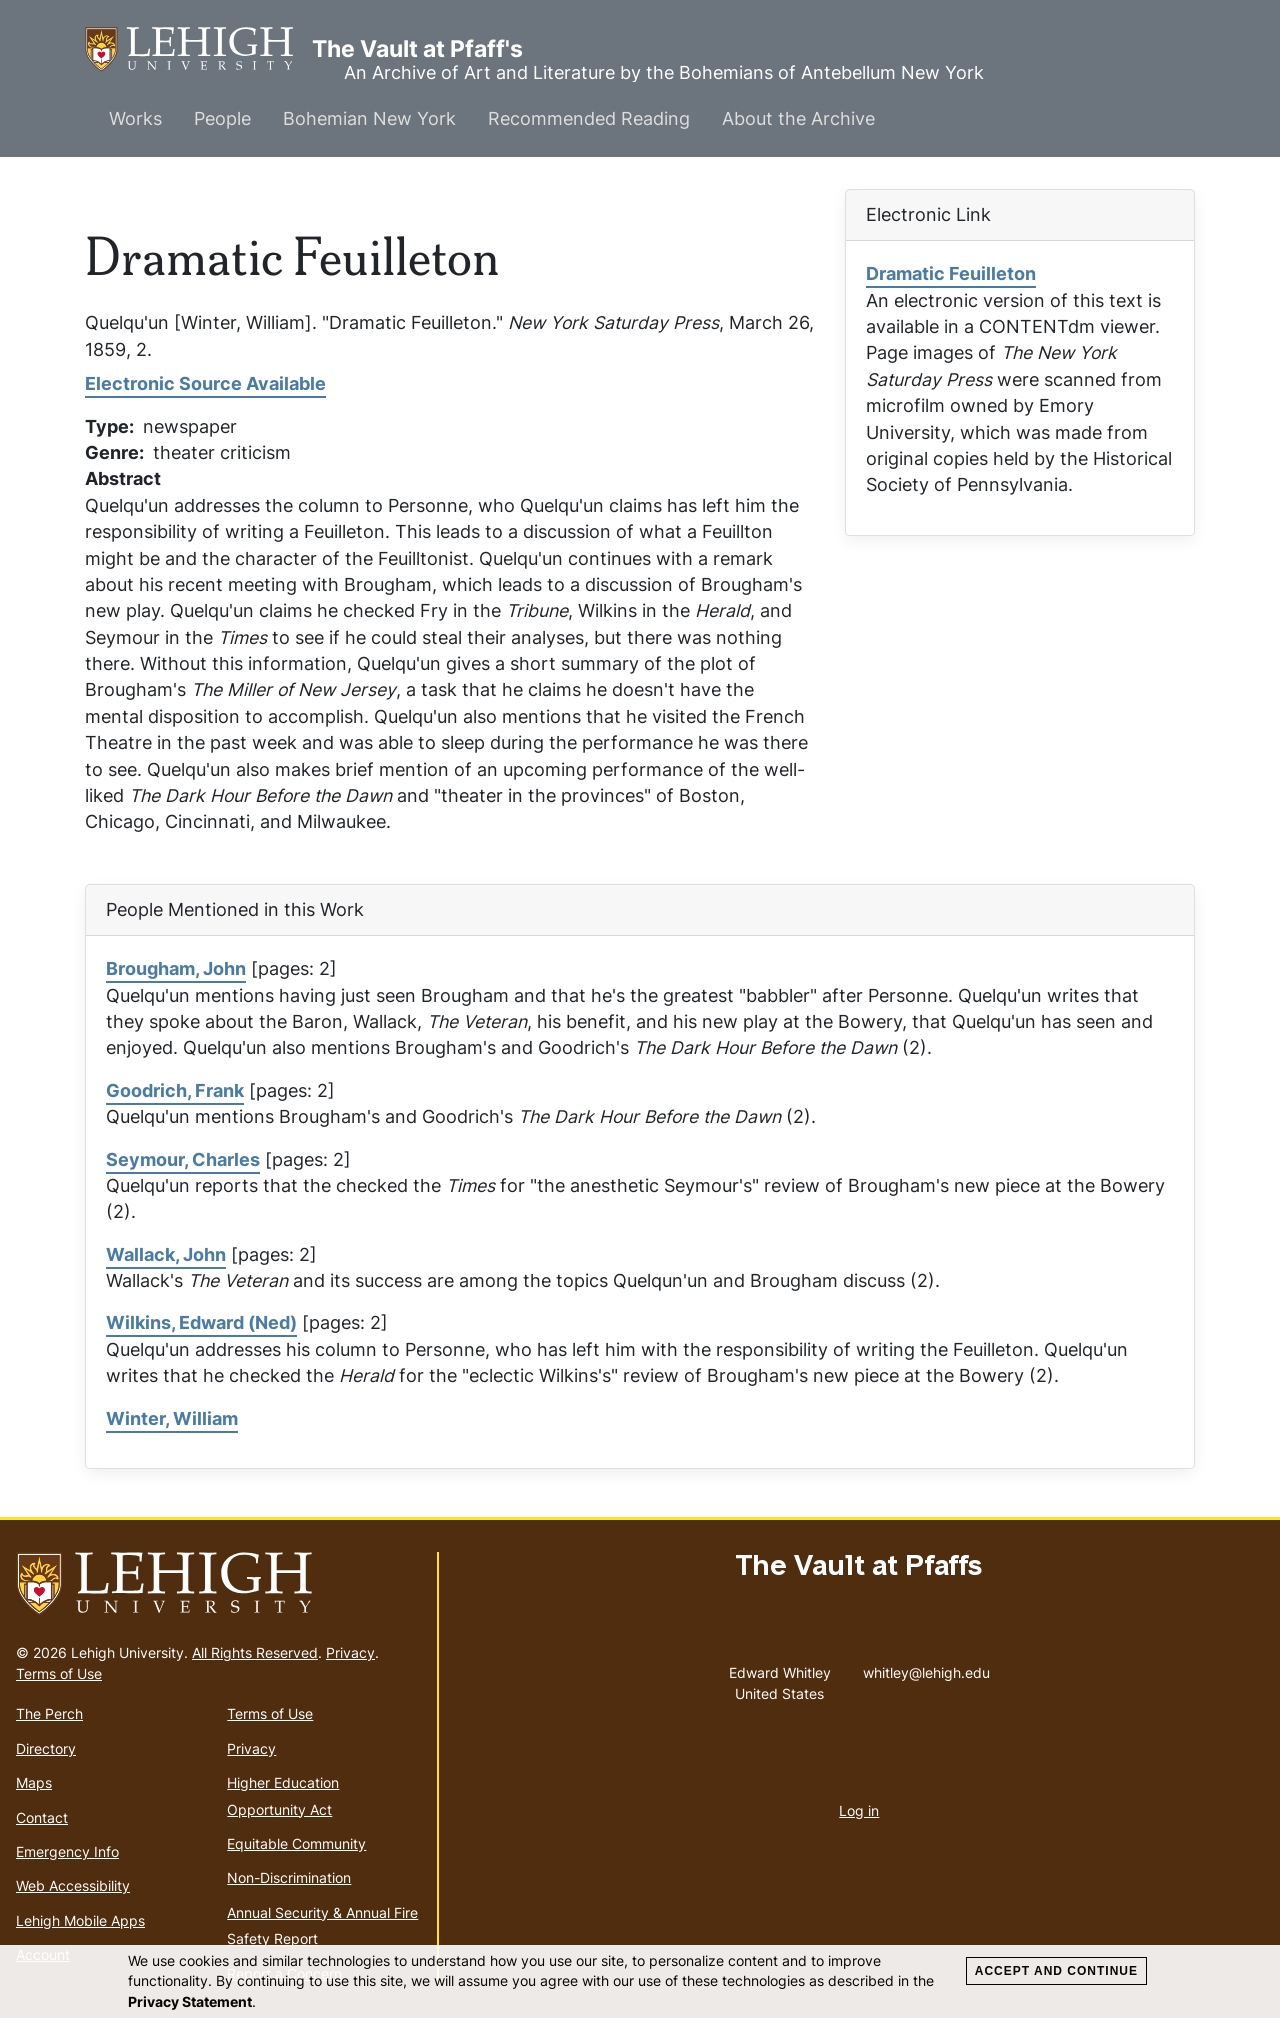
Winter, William (172, 1418)
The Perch (49, 1713)
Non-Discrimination (289, 1877)
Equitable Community (296, 1843)
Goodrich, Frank (175, 1090)
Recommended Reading (589, 118)
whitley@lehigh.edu (926, 1668)
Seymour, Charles (183, 1159)
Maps (34, 1782)
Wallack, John (166, 1254)
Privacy (350, 1652)
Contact (42, 1817)
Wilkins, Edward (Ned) (201, 1322)
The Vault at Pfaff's (198, 49)
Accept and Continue (1056, 1971)
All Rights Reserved (255, 1652)
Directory (46, 1748)
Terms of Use (59, 1673)
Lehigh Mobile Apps (80, 1920)
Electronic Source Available (205, 383)
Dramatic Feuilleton (951, 273)
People (222, 118)
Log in (859, 1810)
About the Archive (798, 118)
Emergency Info (67, 1851)
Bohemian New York (369, 118)
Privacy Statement (190, 2001)
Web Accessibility (73, 1885)
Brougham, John (176, 968)
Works (135, 118)
